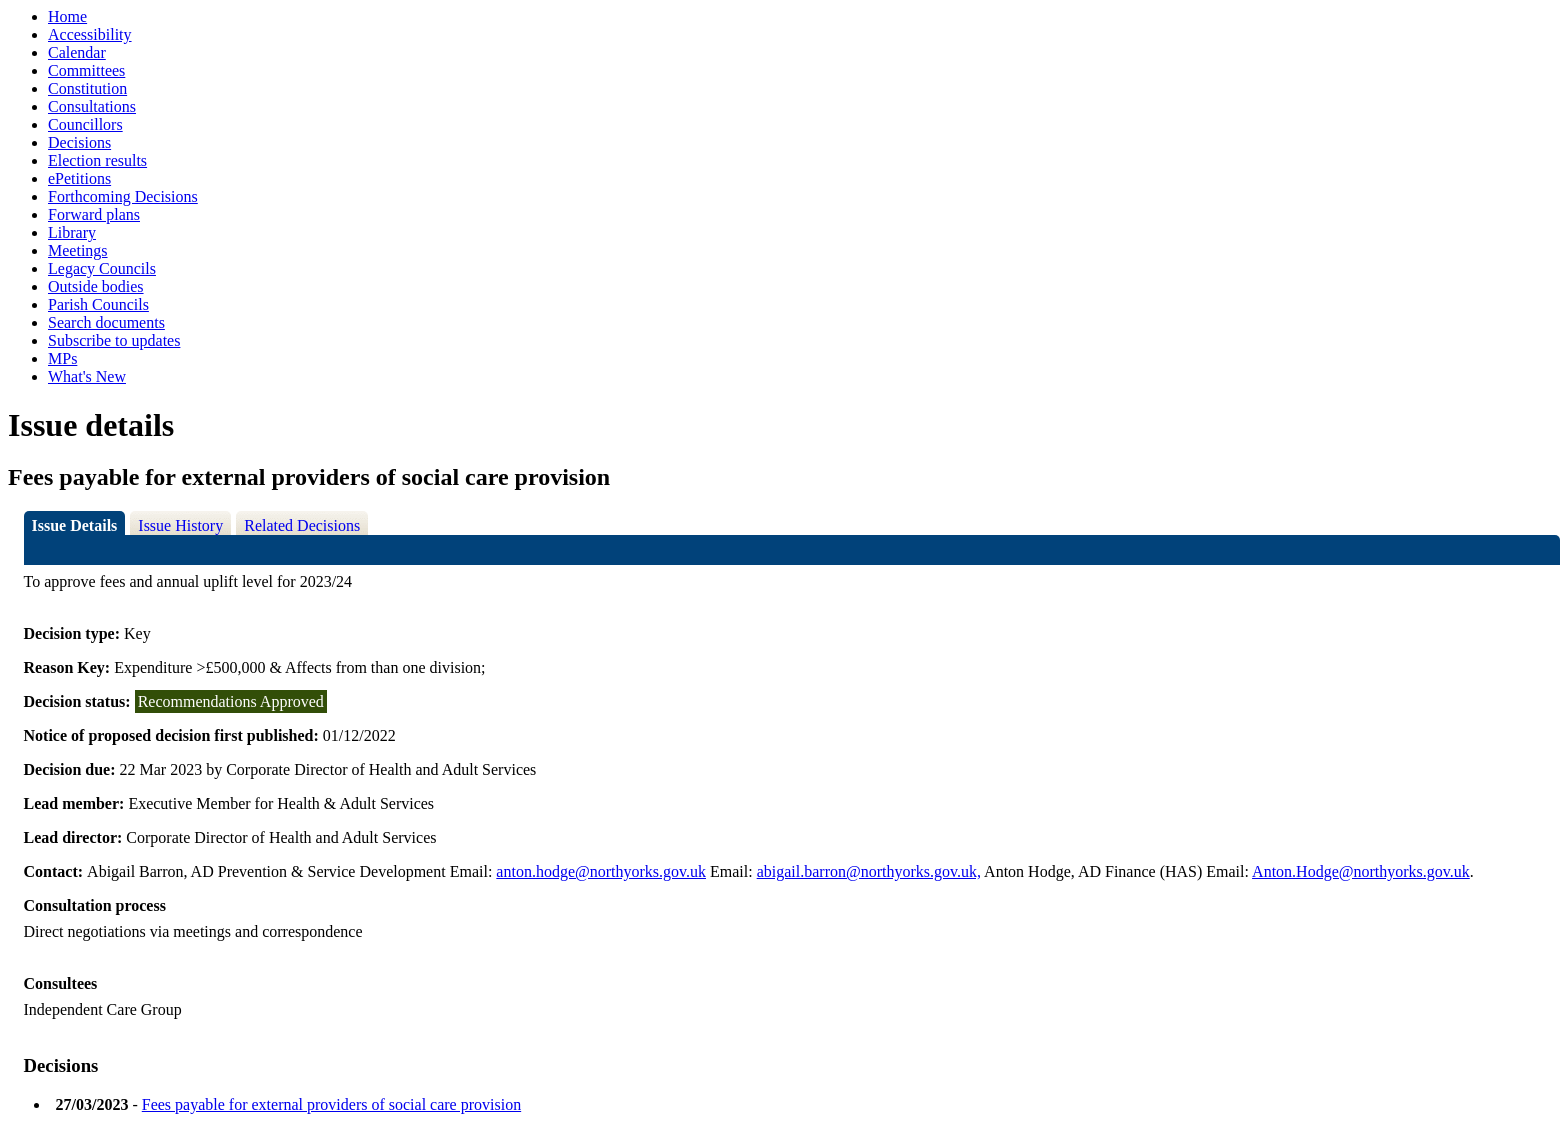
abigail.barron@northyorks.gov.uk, (869, 871)
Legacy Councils (102, 268)
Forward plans (94, 214)
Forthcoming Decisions (123, 196)
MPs (62, 358)
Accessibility (90, 34)
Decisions (79, 142)
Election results (97, 160)
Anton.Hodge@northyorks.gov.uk (1361, 871)
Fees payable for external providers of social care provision (331, 1104)
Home (67, 16)
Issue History (180, 525)
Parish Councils (98, 304)
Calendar (77, 52)
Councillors (85, 124)
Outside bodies (96, 286)
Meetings (78, 250)
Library (72, 232)
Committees (86, 70)
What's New (87, 376)
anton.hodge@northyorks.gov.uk (601, 871)
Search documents (106, 322)
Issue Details (75, 525)
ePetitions (79, 178)
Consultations (92, 106)
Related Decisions (302, 525)
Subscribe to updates (114, 340)
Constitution (87, 88)
